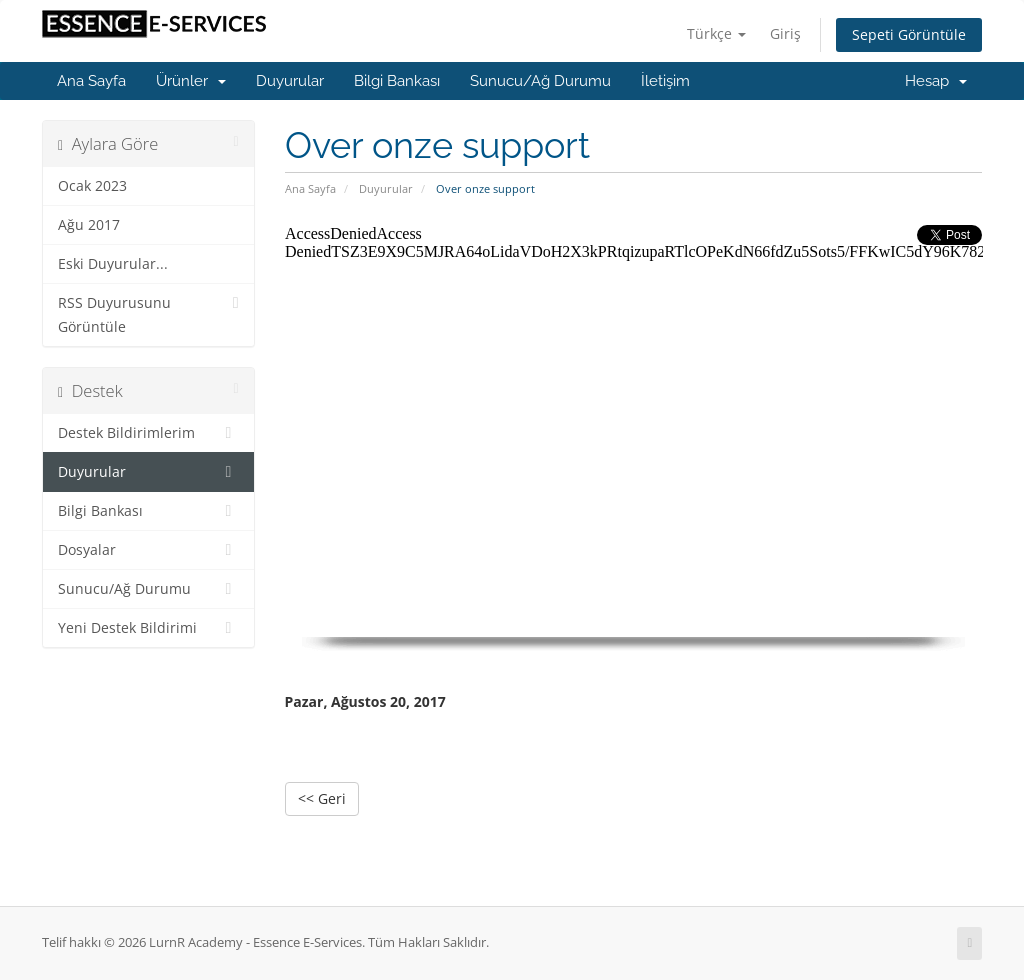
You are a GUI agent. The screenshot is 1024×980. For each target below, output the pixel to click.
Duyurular (290, 81)
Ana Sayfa (91, 81)
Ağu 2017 (89, 225)
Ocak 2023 (92, 186)
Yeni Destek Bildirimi (148, 628)
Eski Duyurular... (113, 264)
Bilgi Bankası (397, 81)
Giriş (785, 33)
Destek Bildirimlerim (148, 433)
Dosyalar (148, 550)
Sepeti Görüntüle (909, 34)
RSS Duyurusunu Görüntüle (148, 313)
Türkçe (716, 33)
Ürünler (191, 81)
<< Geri (322, 798)
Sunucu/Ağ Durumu (540, 81)
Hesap (936, 81)
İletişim (665, 81)
